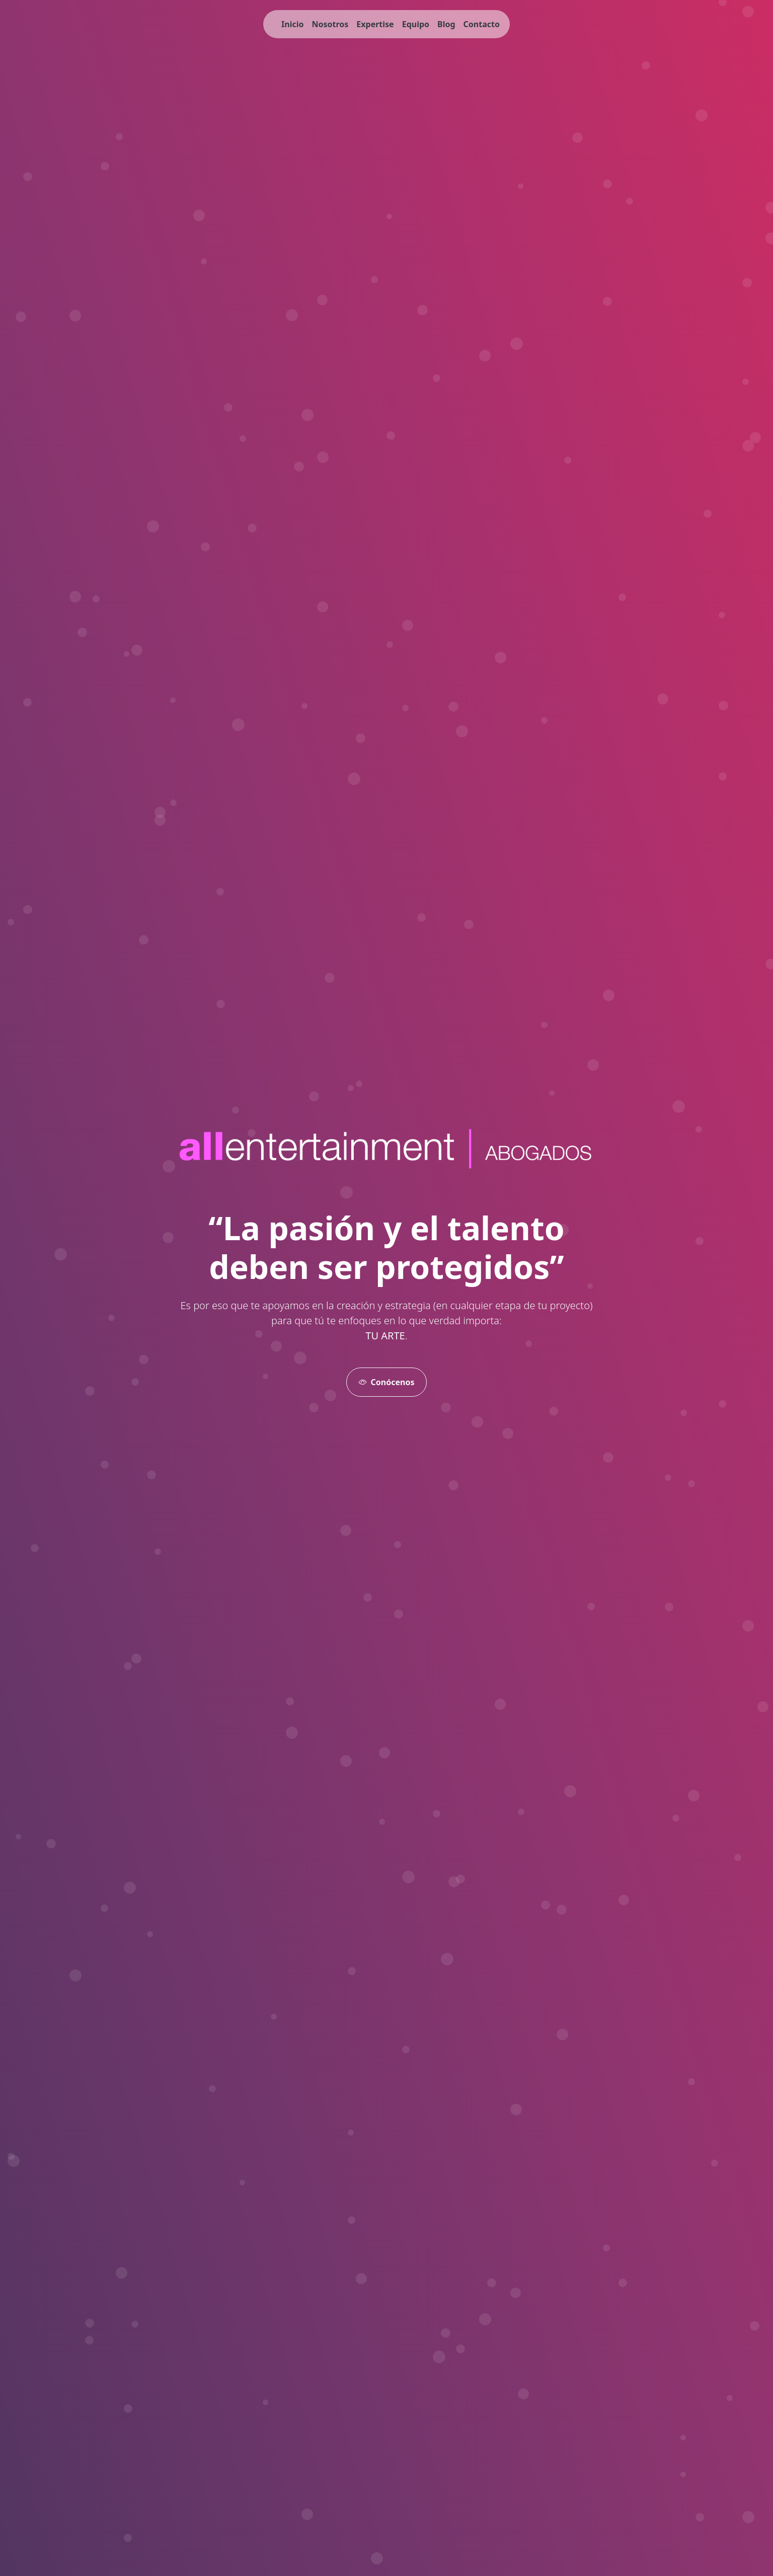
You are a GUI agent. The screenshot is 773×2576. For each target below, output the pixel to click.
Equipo (415, 24)
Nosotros (330, 24)
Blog (446, 24)
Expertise (375, 24)
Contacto (481, 24)
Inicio (292, 24)
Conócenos (387, 1382)
